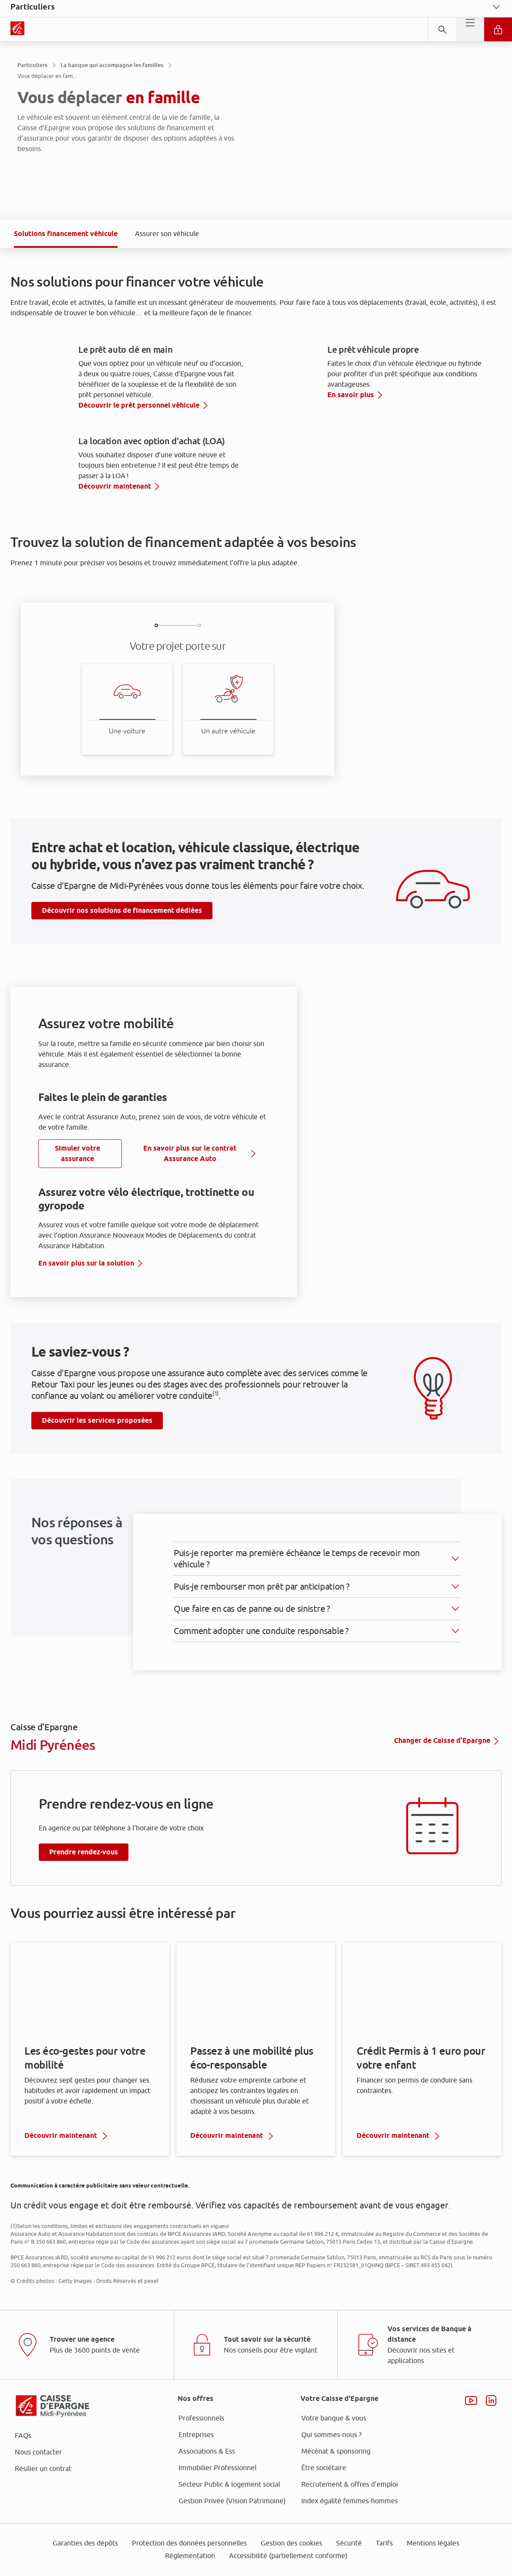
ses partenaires (259, 1215)
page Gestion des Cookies (213, 1361)
